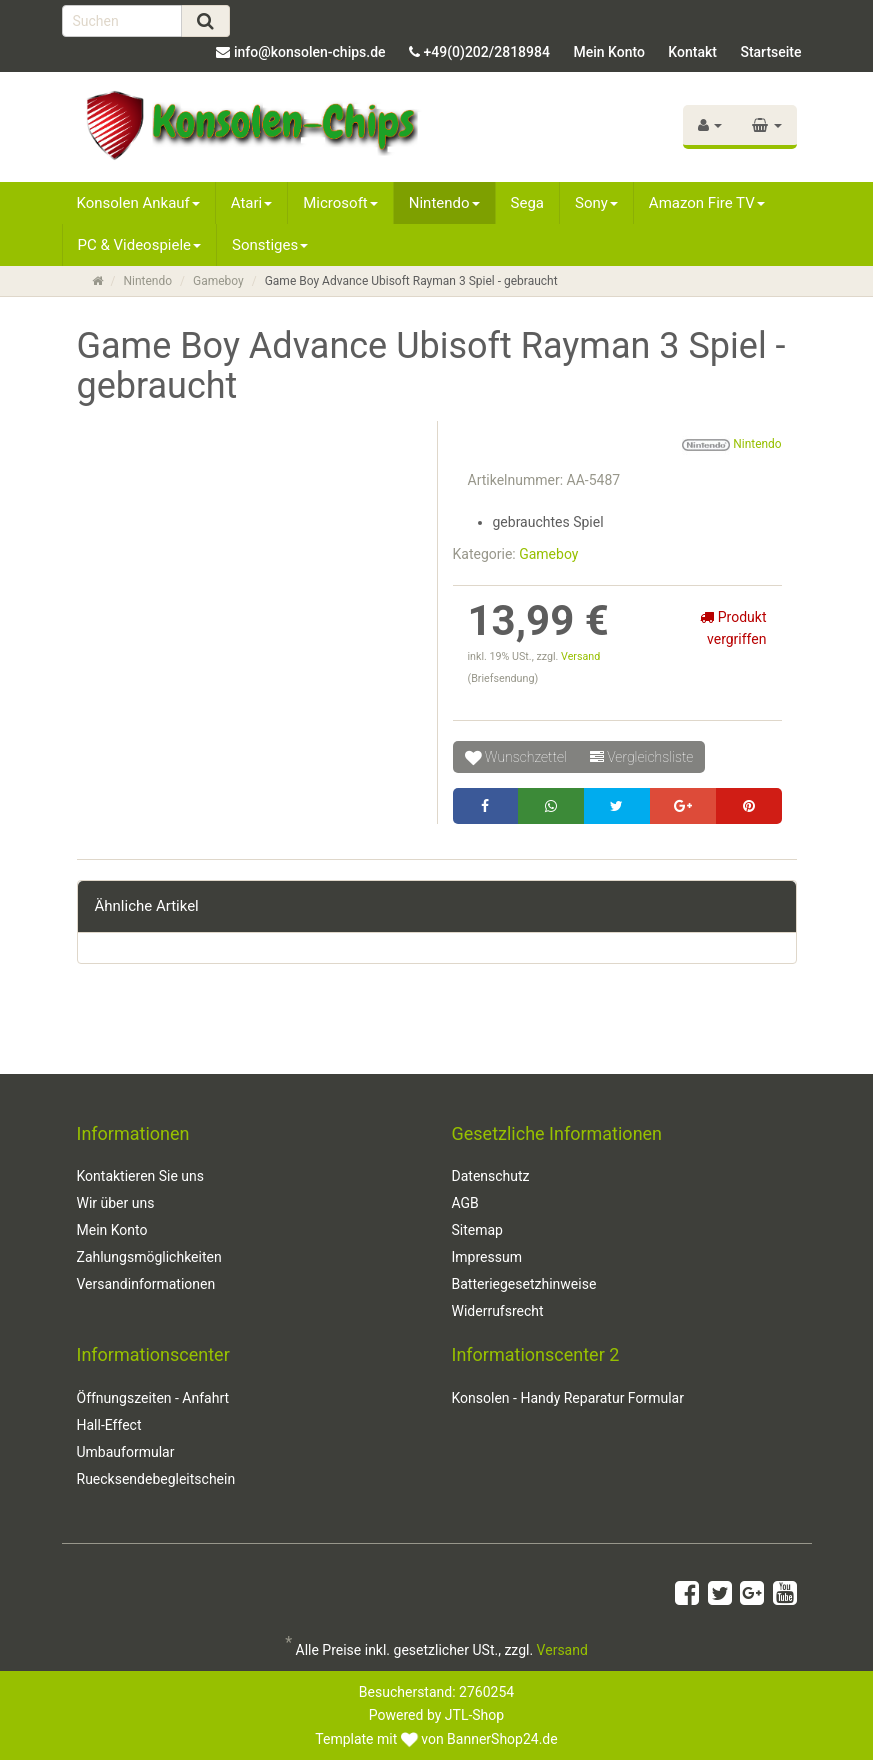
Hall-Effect (109, 1425)
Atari (251, 203)
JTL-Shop (474, 1715)
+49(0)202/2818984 (487, 52)
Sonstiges (270, 245)
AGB (465, 1203)
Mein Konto (608, 52)
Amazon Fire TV (707, 203)
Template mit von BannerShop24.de (436, 1739)
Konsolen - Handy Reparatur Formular (568, 1398)
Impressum (487, 1257)
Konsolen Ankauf (138, 203)
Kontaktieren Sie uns (141, 1176)
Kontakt (692, 52)
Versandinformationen (146, 1284)
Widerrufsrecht (498, 1311)
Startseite (770, 52)
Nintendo (444, 203)
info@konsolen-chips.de (310, 52)
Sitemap (477, 1230)
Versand (580, 656)
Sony (596, 203)
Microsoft (340, 203)
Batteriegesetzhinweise (524, 1284)
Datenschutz (491, 1176)
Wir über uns (116, 1203)
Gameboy (218, 281)
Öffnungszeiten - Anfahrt (153, 1398)
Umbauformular (126, 1452)
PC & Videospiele (140, 245)
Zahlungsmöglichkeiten (149, 1257)
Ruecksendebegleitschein (156, 1479)
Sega (527, 203)
